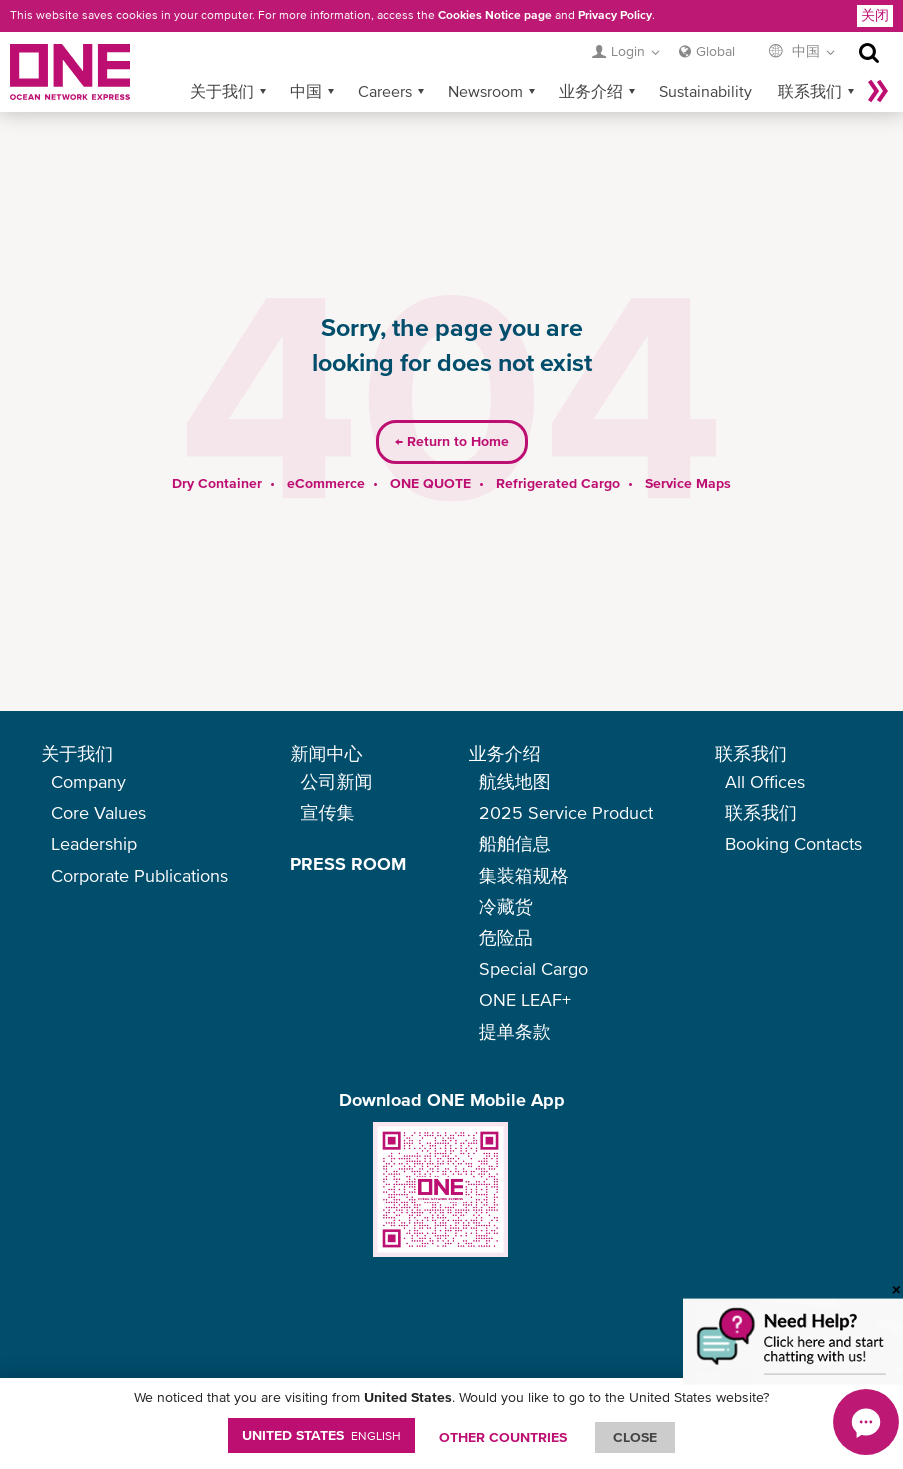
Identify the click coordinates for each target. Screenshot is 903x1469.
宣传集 (327, 812)
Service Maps (688, 451)
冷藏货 (506, 906)
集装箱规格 (524, 875)
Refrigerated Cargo (558, 451)
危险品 (506, 937)
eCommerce (326, 451)
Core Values (98, 812)
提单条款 (515, 1031)
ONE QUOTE (430, 451)
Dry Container (217, 451)
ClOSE (635, 1437)
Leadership (94, 843)
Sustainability (705, 59)
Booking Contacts (793, 843)
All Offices (765, 781)
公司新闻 (336, 781)
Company (88, 781)
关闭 (875, 15)
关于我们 (222, 59)
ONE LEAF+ (525, 999)
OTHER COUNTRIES (503, 1437)
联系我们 (810, 59)
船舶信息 (515, 843)
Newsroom (485, 59)
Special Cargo (533, 968)
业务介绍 (591, 59)
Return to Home (452, 410)
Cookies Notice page (495, 15)
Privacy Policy (615, 15)
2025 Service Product (566, 812)
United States (321, 1435)
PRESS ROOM (348, 863)
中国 (306, 59)
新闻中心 (326, 753)
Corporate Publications (139, 875)
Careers (385, 59)
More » (878, 59)
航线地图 (515, 781)
